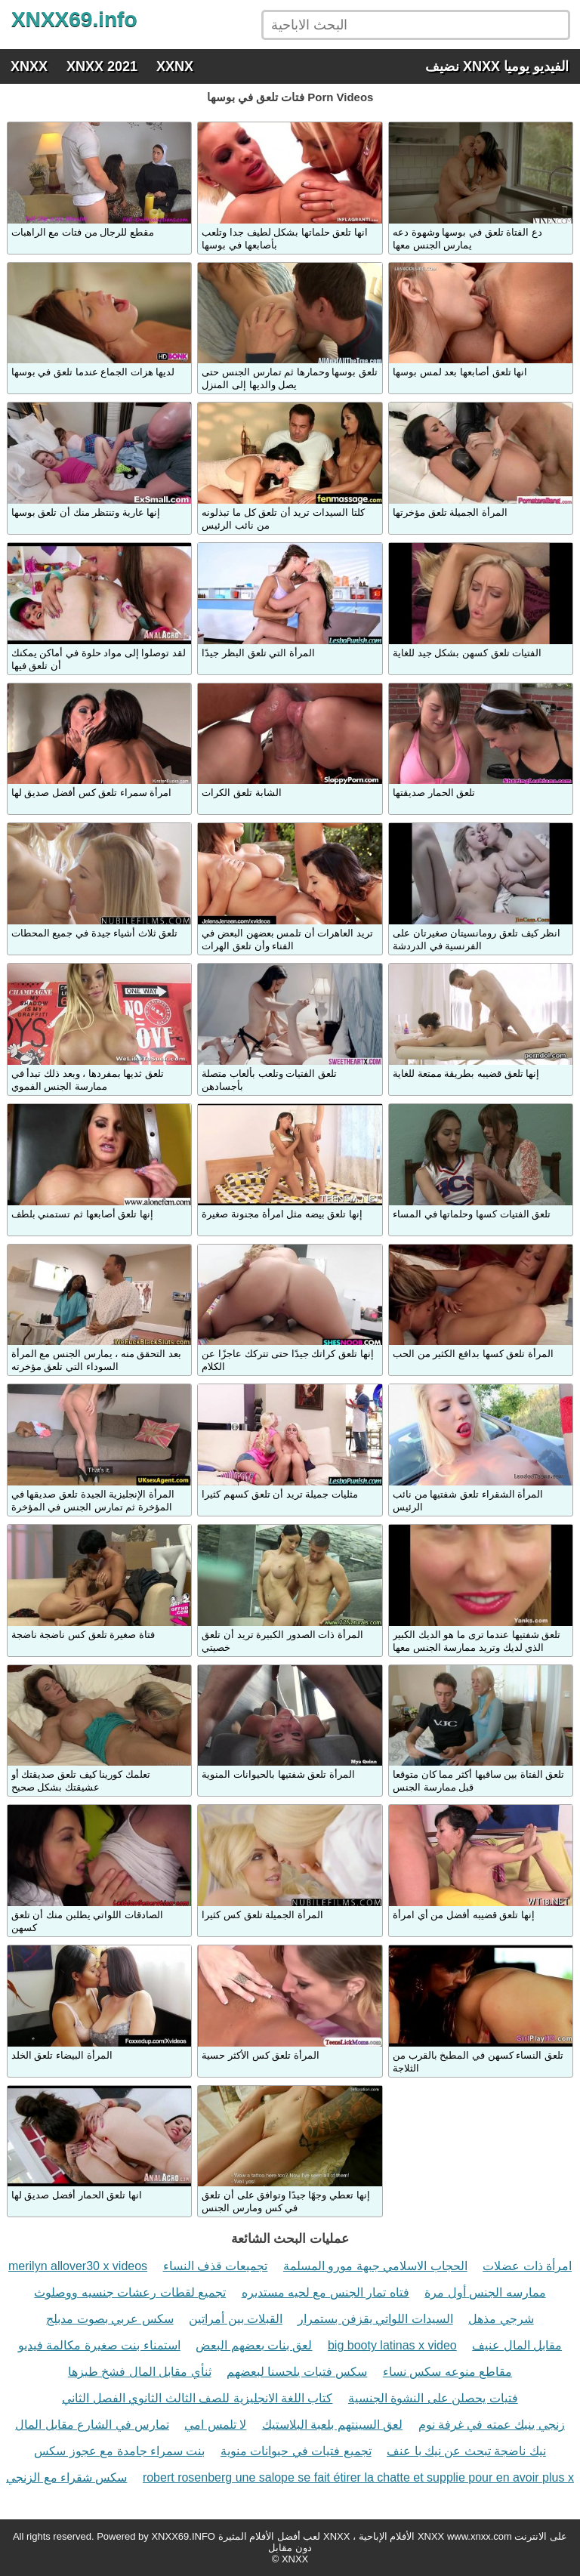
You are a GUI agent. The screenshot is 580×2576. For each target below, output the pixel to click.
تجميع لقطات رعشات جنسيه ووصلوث (130, 2292)
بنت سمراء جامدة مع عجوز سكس (119, 2451)
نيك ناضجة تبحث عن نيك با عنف (466, 2451)
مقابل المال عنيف (517, 2345)
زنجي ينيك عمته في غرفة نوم (491, 2424)
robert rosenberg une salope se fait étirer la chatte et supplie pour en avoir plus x (358, 2477)
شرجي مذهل (500, 2318)
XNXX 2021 (101, 66)
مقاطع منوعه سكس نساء (447, 2371)
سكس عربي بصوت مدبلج (109, 2318)
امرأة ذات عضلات (527, 2266)
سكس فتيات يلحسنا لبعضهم (297, 2371)
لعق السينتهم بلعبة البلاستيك (332, 2424)
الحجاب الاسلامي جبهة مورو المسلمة (375, 2266)
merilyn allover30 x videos (77, 2266)
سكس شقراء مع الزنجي (66, 2477)
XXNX (174, 66)
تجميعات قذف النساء (215, 2266)
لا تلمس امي (215, 2424)
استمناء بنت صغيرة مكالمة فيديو (99, 2345)
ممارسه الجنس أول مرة (484, 2292)
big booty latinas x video (392, 2345)
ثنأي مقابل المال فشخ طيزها (139, 2371)
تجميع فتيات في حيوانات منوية (296, 2451)
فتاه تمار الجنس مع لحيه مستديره (325, 2292)
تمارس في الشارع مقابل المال (92, 2424)
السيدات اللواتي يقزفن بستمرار (375, 2318)
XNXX (29, 66)
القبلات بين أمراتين (235, 2318)
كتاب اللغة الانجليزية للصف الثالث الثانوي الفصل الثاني (197, 2398)
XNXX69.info (74, 19)
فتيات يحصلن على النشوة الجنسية (433, 2398)
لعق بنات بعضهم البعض (254, 2345)
